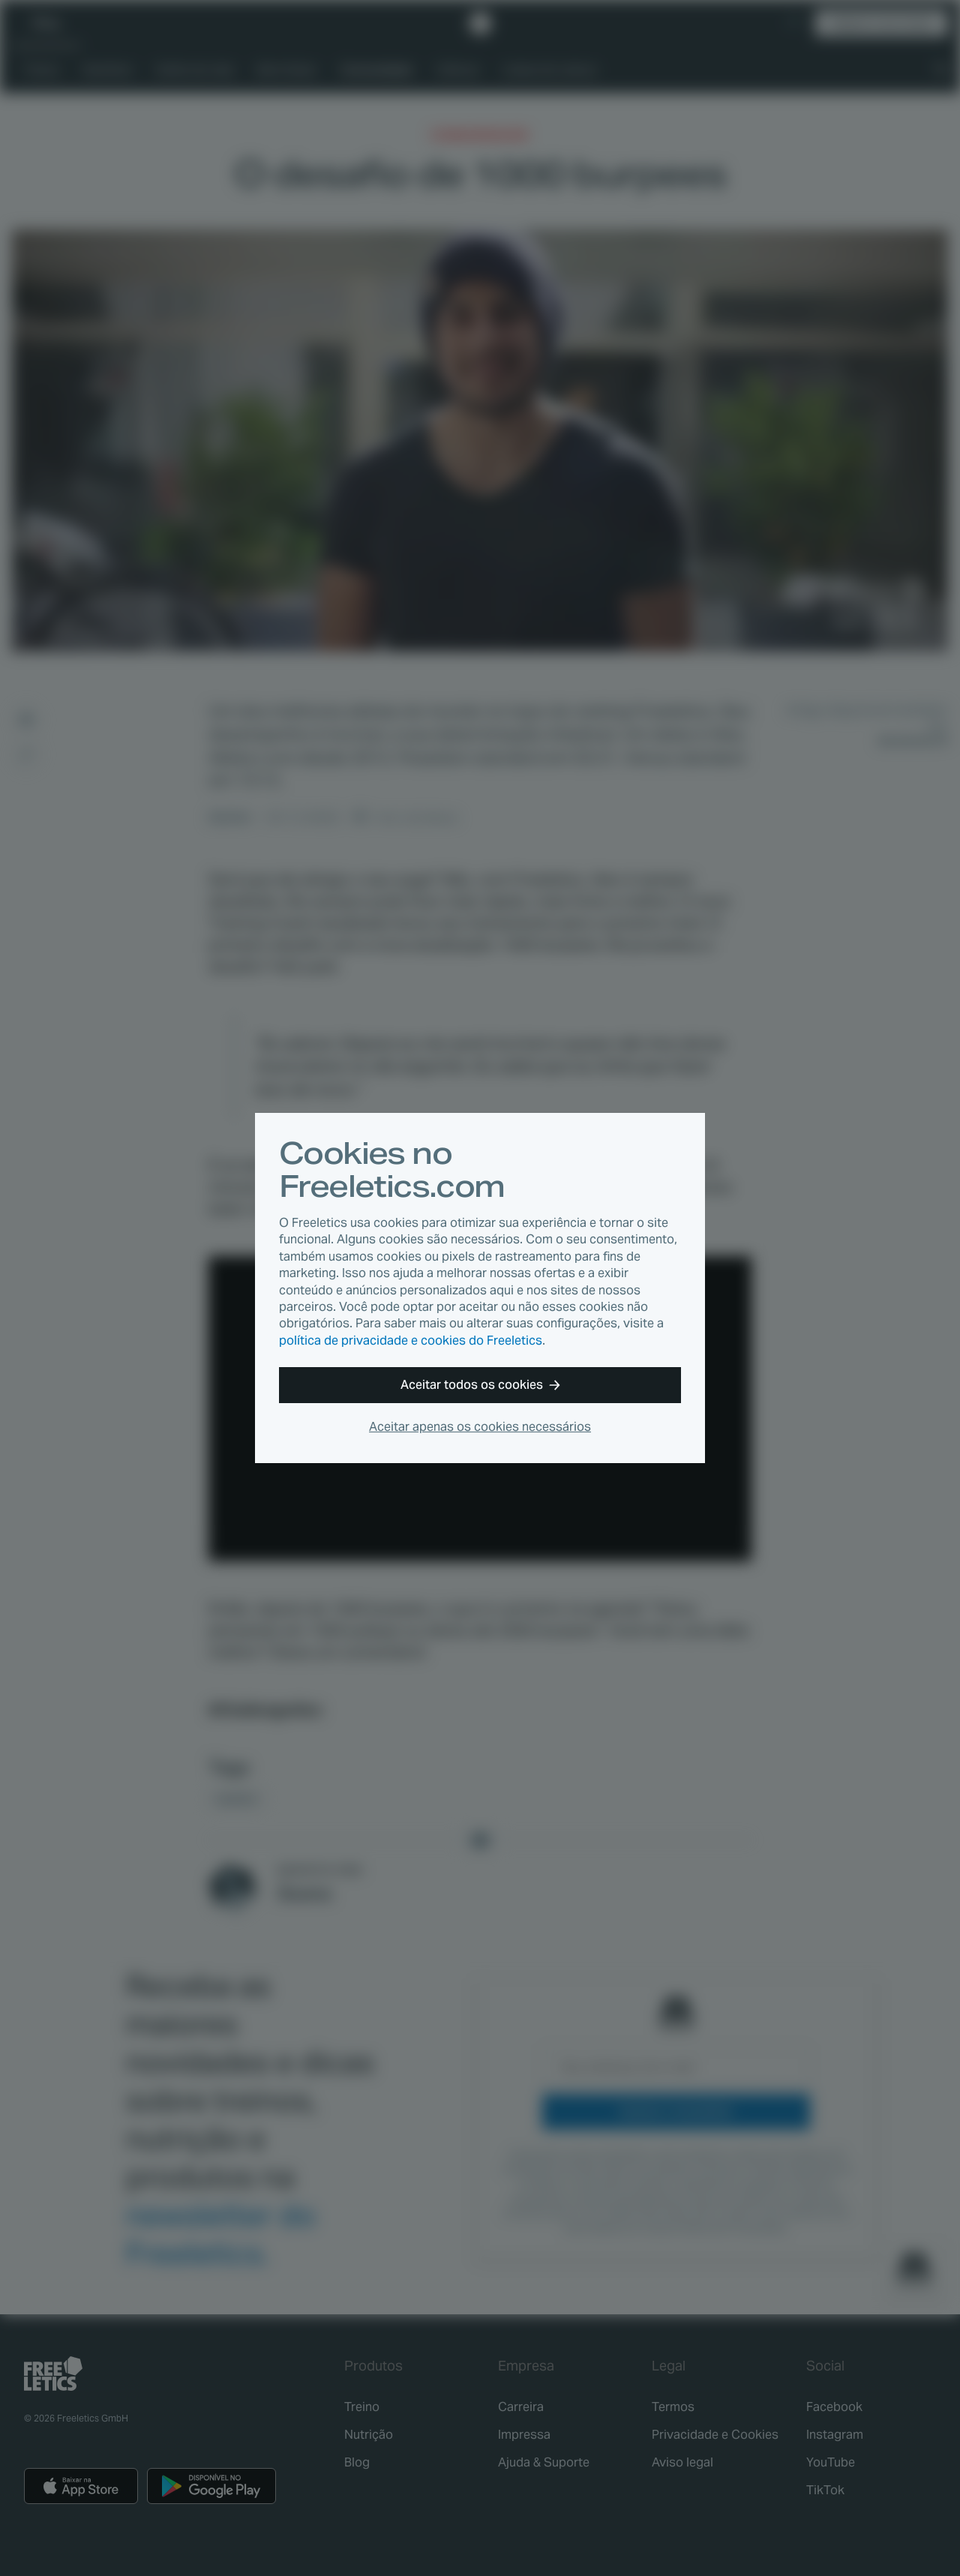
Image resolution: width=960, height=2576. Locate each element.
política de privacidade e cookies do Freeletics (410, 1340)
